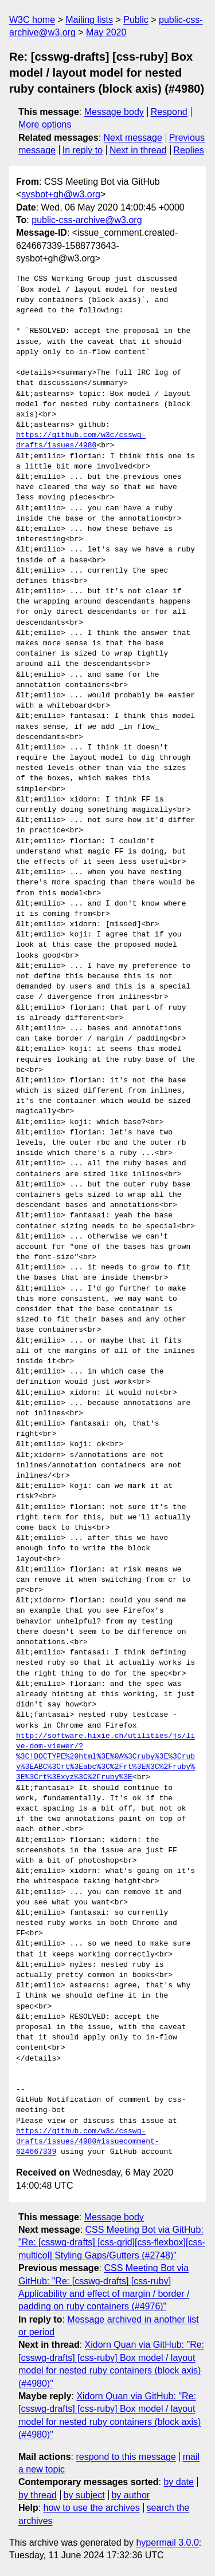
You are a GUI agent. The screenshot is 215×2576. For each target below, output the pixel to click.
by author (130, 2495)
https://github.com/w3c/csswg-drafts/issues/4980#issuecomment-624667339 (87, 2141)
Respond (169, 112)
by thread (37, 2495)
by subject (84, 2495)
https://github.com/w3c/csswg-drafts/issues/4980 (81, 440)
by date (178, 2482)
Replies (188, 150)
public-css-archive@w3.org (87, 220)
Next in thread (138, 150)
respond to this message (125, 2457)
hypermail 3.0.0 (167, 2542)
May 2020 (106, 32)
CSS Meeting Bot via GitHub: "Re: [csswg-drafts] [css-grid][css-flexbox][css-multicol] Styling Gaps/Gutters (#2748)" (111, 2242)
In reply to (82, 150)
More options (45, 124)
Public (135, 20)
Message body (114, 112)
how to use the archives (92, 2508)
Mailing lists (89, 20)
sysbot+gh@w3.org (60, 194)
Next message (133, 137)
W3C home (32, 20)
